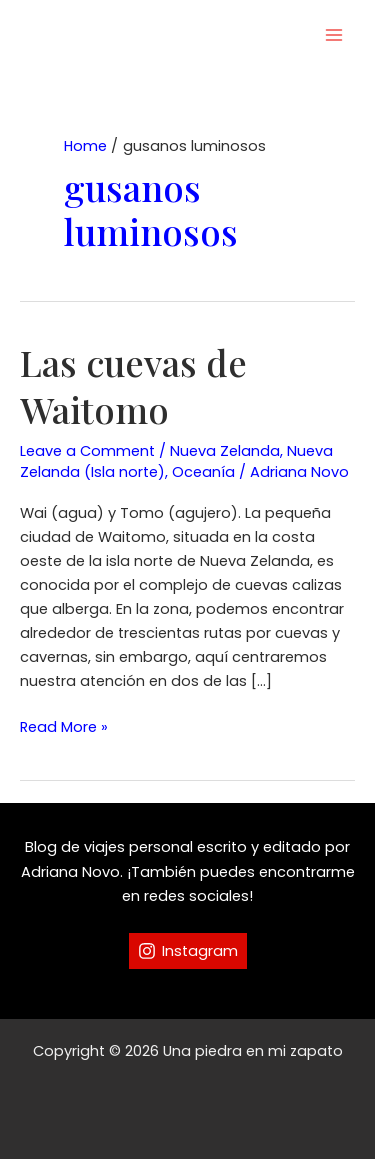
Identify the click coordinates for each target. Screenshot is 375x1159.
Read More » (64, 727)
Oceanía (203, 472)
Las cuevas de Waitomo (133, 385)
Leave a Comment (87, 451)
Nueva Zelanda (225, 451)
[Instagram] (188, 951)
